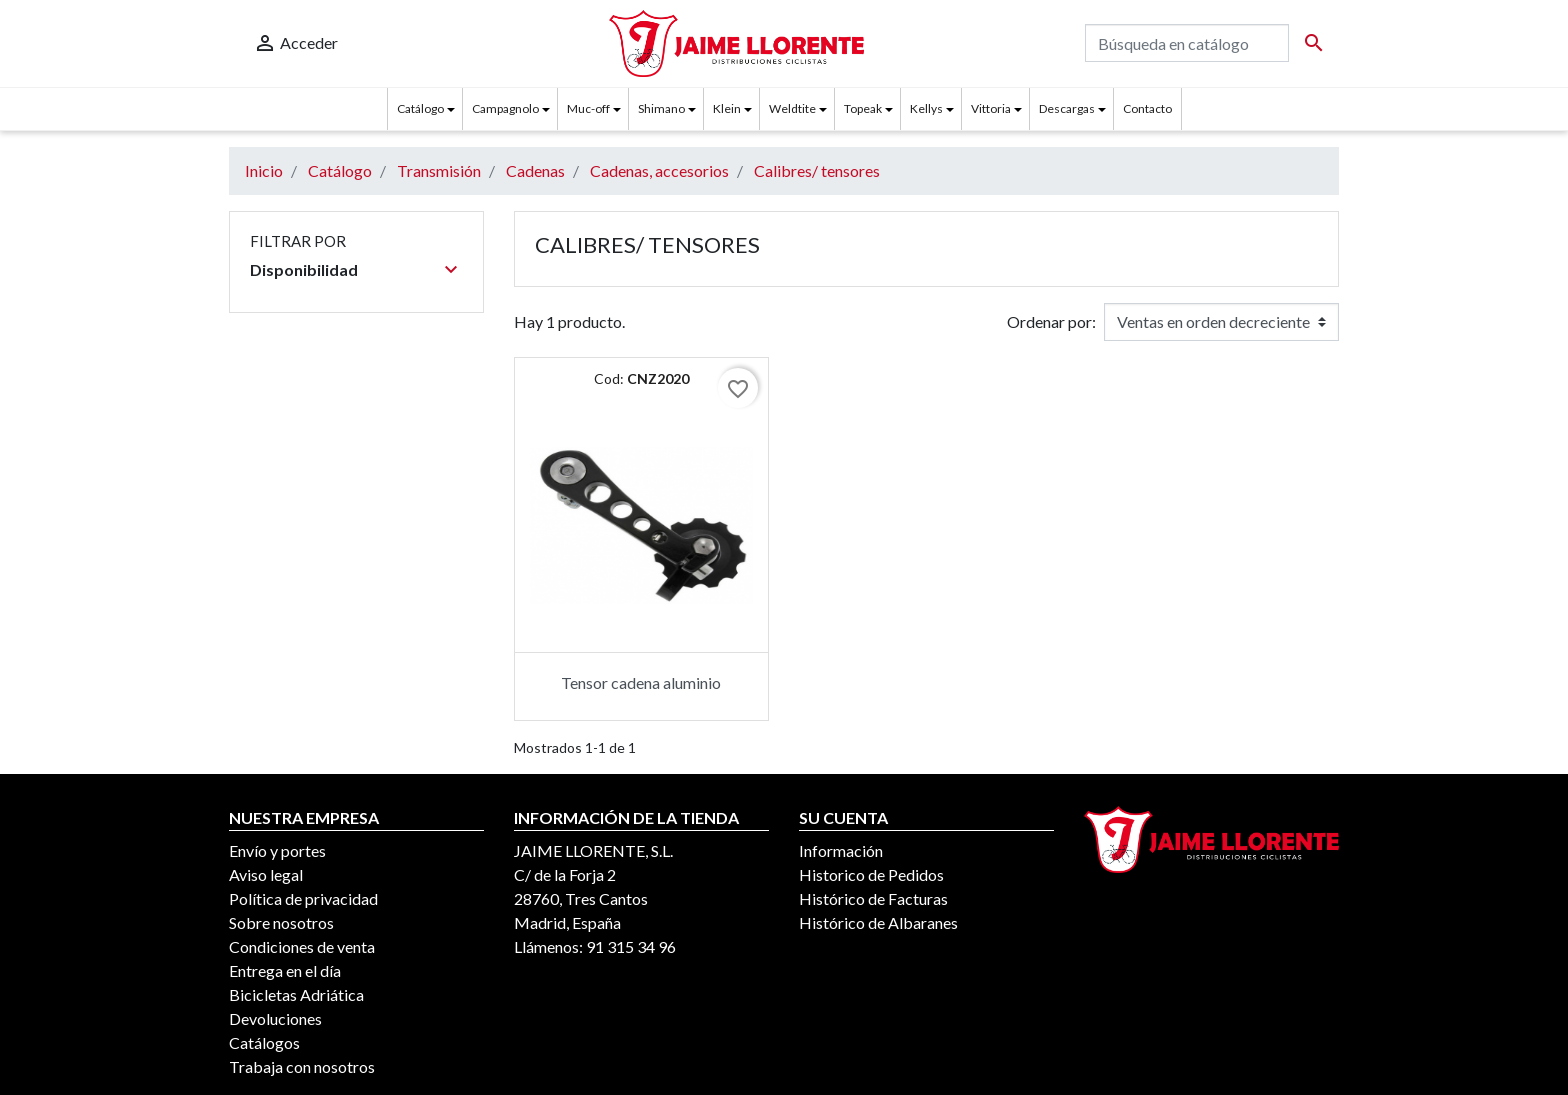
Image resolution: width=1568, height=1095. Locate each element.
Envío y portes (277, 850)
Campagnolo (505, 108)
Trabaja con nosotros (302, 1066)
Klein (727, 108)
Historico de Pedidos (871, 874)
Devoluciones (275, 1018)
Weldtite (792, 108)
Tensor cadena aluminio (641, 682)
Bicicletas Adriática (296, 994)
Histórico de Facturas (873, 898)
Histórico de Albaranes (878, 922)
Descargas (1067, 108)
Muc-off (588, 108)
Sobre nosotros (281, 922)
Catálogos (264, 1042)
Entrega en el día (285, 970)
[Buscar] (1187, 43)
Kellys (926, 108)
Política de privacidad (303, 898)
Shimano (661, 108)
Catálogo (420, 108)
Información (841, 850)
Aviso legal (266, 874)
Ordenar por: (1051, 321)
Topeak (863, 108)
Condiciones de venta (302, 946)
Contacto (1147, 108)
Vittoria (991, 108)
